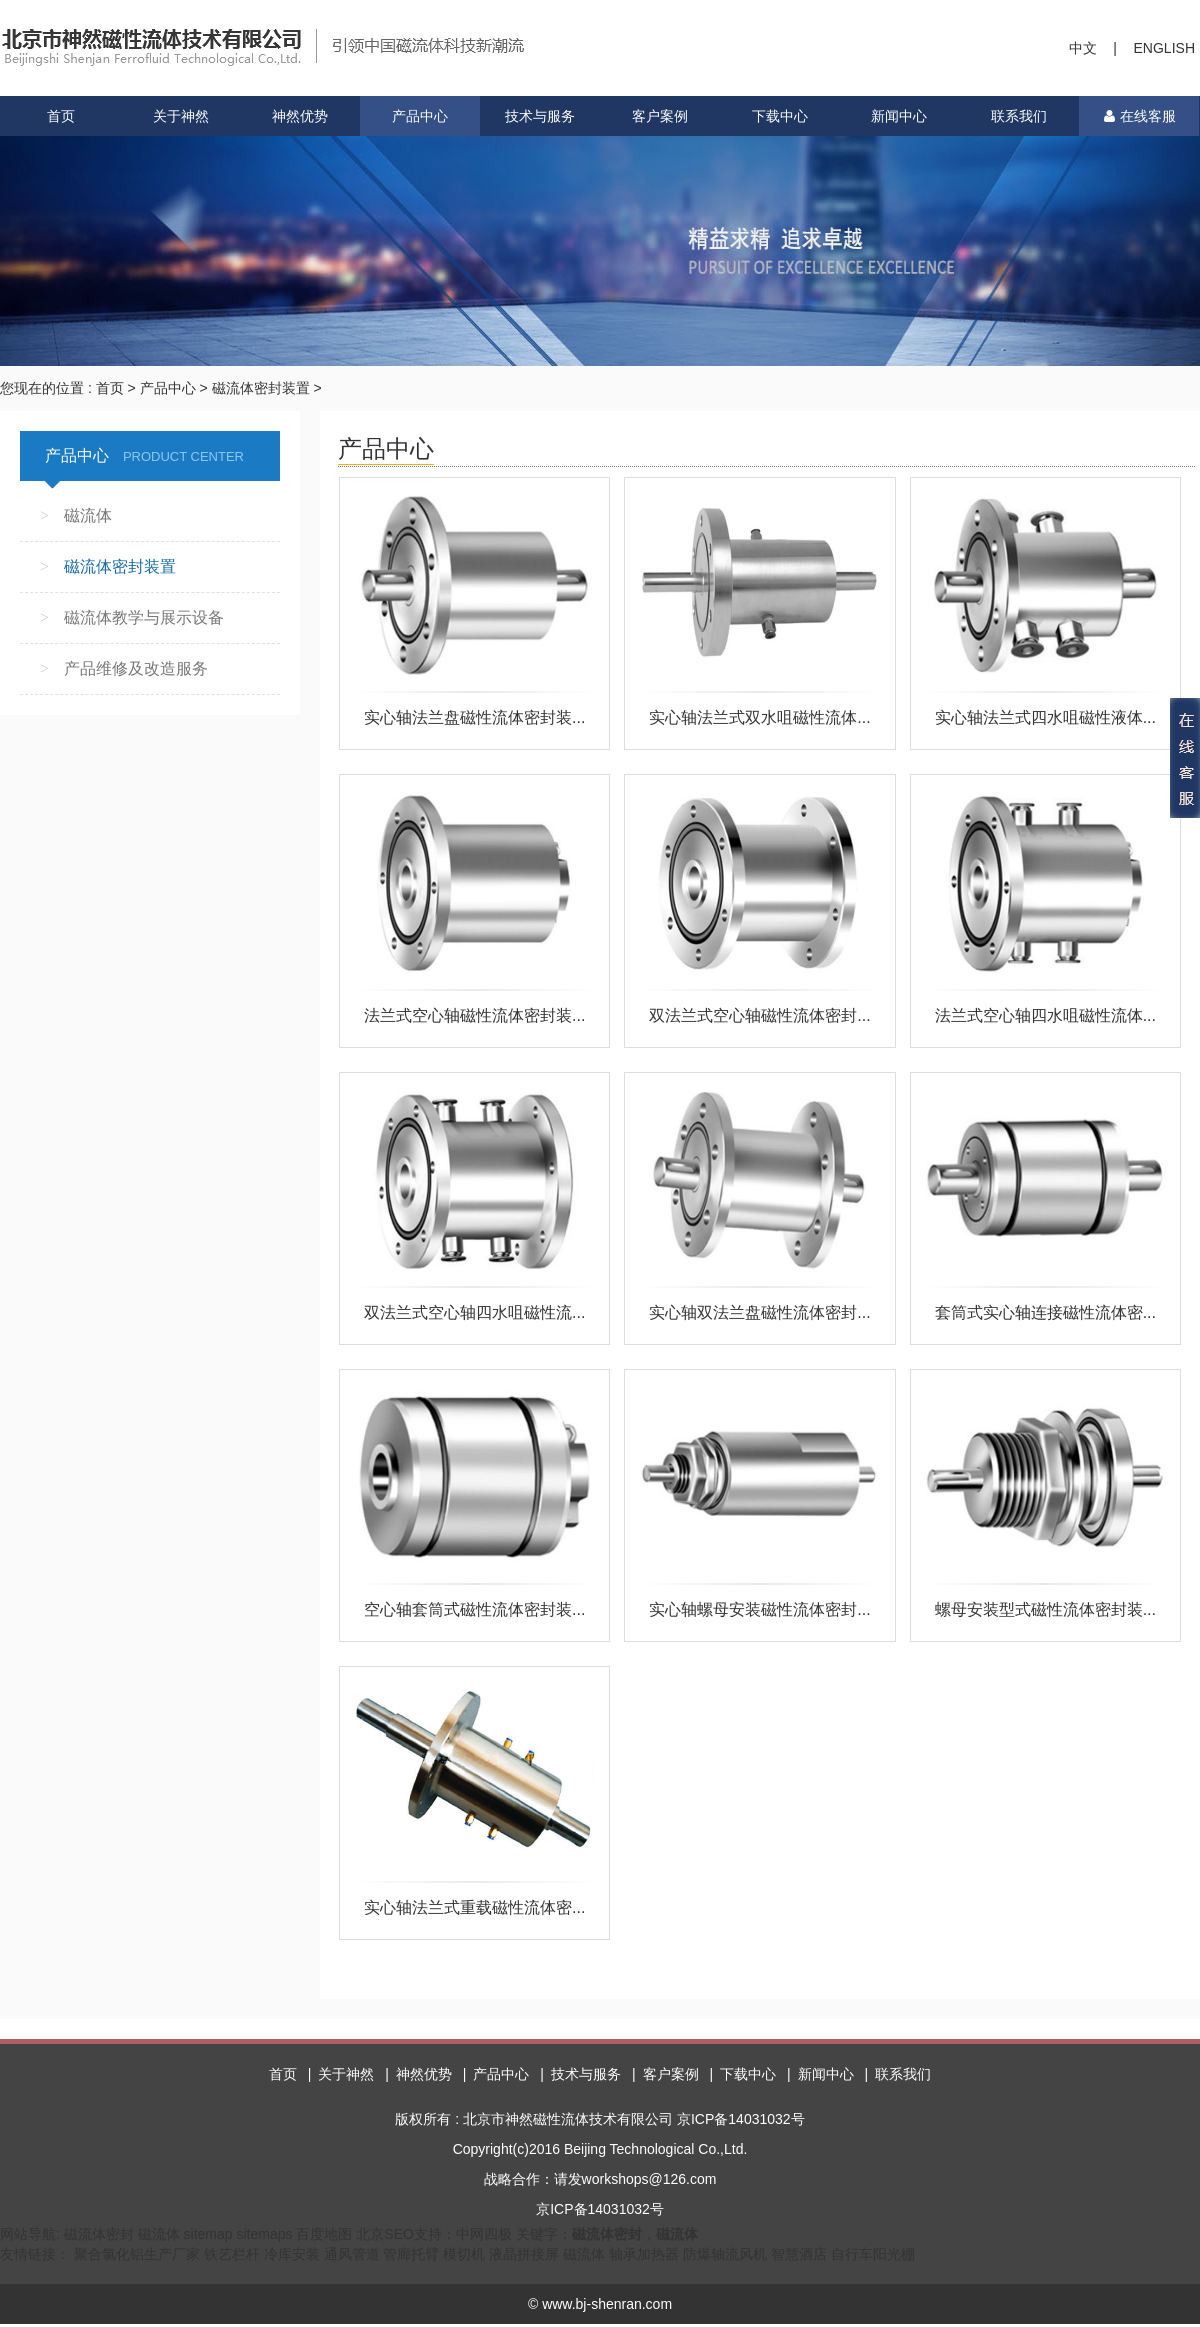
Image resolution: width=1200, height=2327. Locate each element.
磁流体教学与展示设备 (144, 617)
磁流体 (88, 515)
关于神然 (181, 116)
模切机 (464, 2257)
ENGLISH (1164, 48)
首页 (61, 116)
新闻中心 (899, 116)
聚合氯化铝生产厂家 (137, 2257)
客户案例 (660, 116)
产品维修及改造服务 (136, 668)
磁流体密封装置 (261, 388)
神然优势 (300, 116)
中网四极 (484, 2237)
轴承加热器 (644, 2257)
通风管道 (352, 2257)
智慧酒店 (799, 2257)
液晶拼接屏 (524, 2257)
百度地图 (324, 2237)
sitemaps (264, 2237)
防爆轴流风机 (725, 2257)
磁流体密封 (99, 2237)
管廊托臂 (411, 2257)
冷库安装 (292, 2257)
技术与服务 (540, 116)
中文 (1083, 48)
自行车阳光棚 (873, 2257)
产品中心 (420, 116)
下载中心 (780, 116)
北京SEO (385, 2237)
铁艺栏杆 (232, 2257)
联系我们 (1019, 116)
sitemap (208, 2237)
